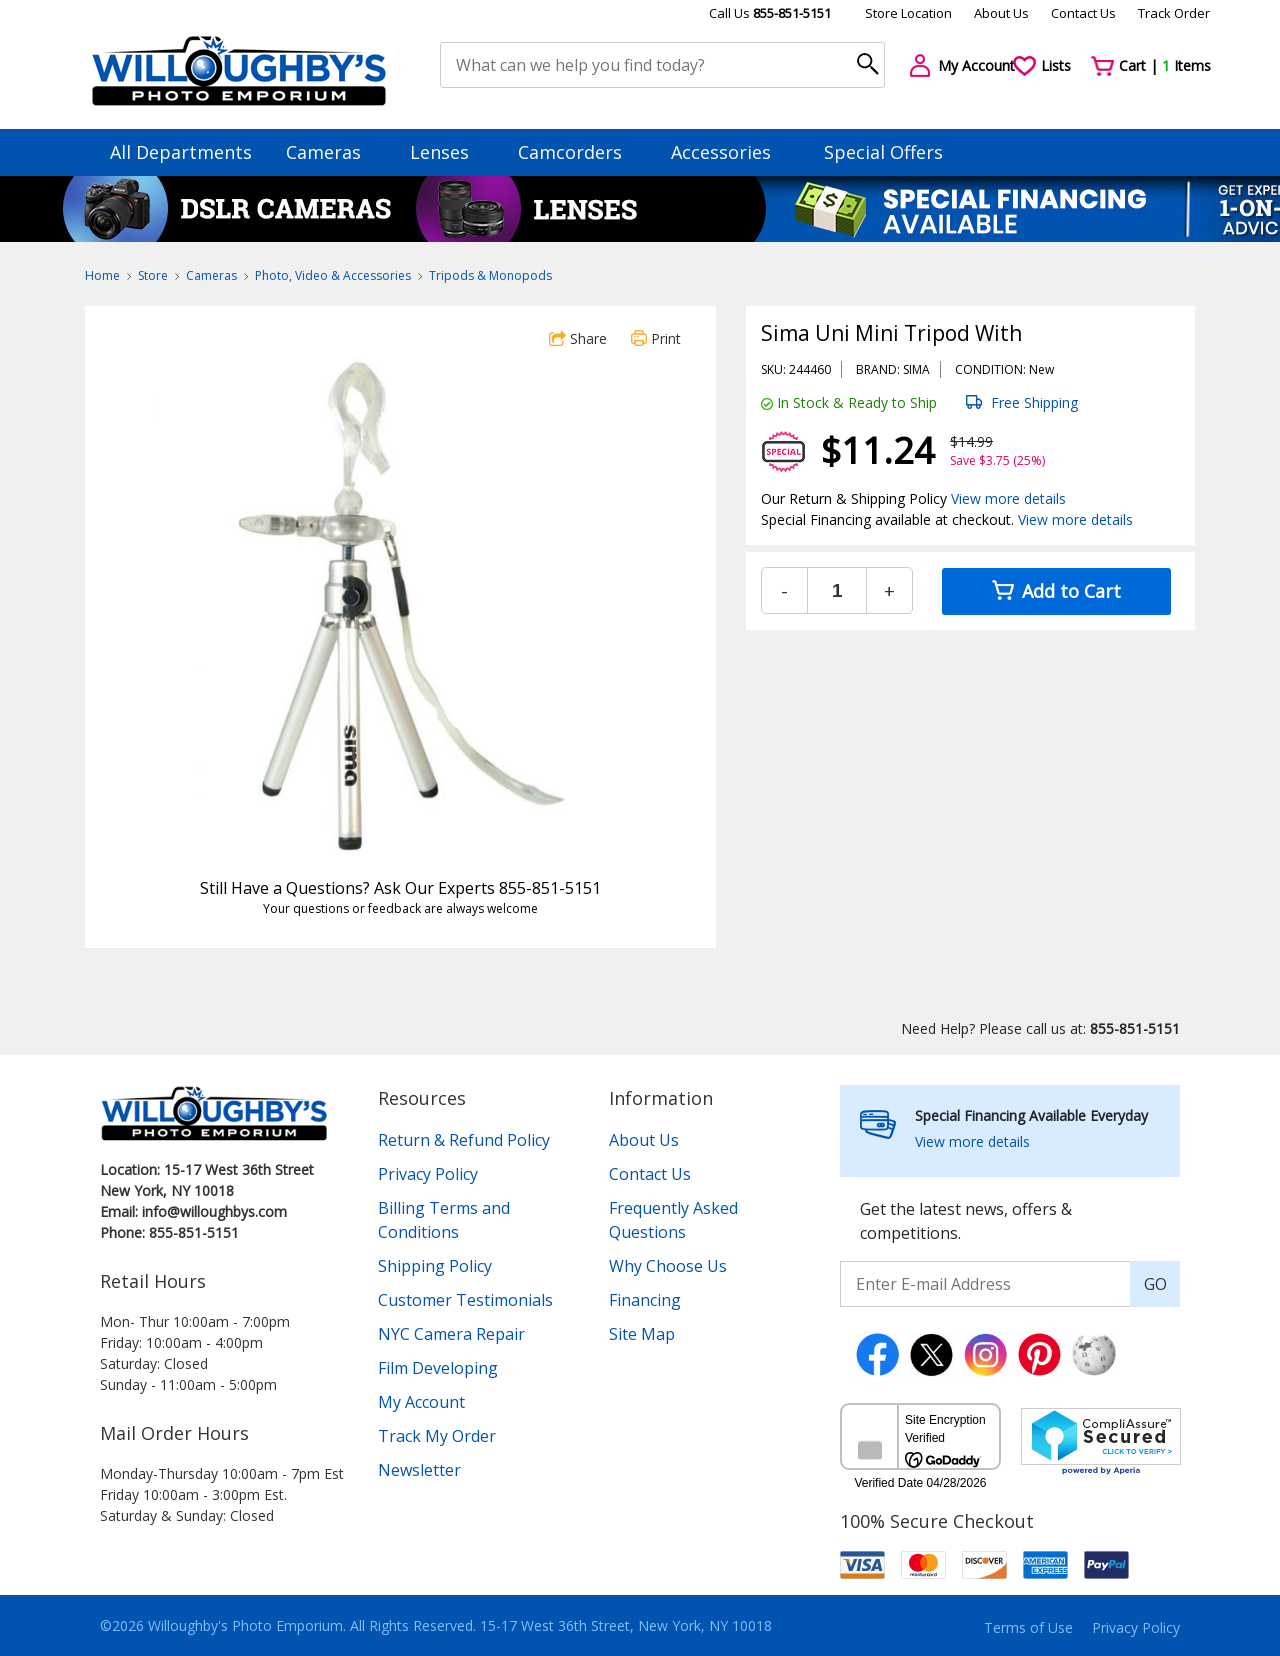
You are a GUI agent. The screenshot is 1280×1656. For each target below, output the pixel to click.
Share (578, 338)
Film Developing (438, 1368)
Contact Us (1083, 13)
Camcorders (579, 152)
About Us (1001, 13)
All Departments (181, 152)
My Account (421, 1402)
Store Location (908, 13)
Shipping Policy (435, 1266)
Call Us (770, 13)
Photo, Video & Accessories (333, 275)
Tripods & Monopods (490, 275)
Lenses (449, 152)
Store (153, 275)
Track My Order (437, 1436)
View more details (1008, 498)
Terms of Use (1028, 1627)
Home (102, 275)
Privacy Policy (428, 1174)
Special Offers (883, 152)
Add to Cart (1056, 591)
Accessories (730, 152)
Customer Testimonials (465, 1300)
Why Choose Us (668, 1266)
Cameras (333, 152)
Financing (645, 1300)
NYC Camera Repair (451, 1334)
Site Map (642, 1334)
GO (1155, 1284)
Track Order (1174, 13)
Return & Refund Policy (464, 1140)
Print (656, 338)
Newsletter (419, 1470)
